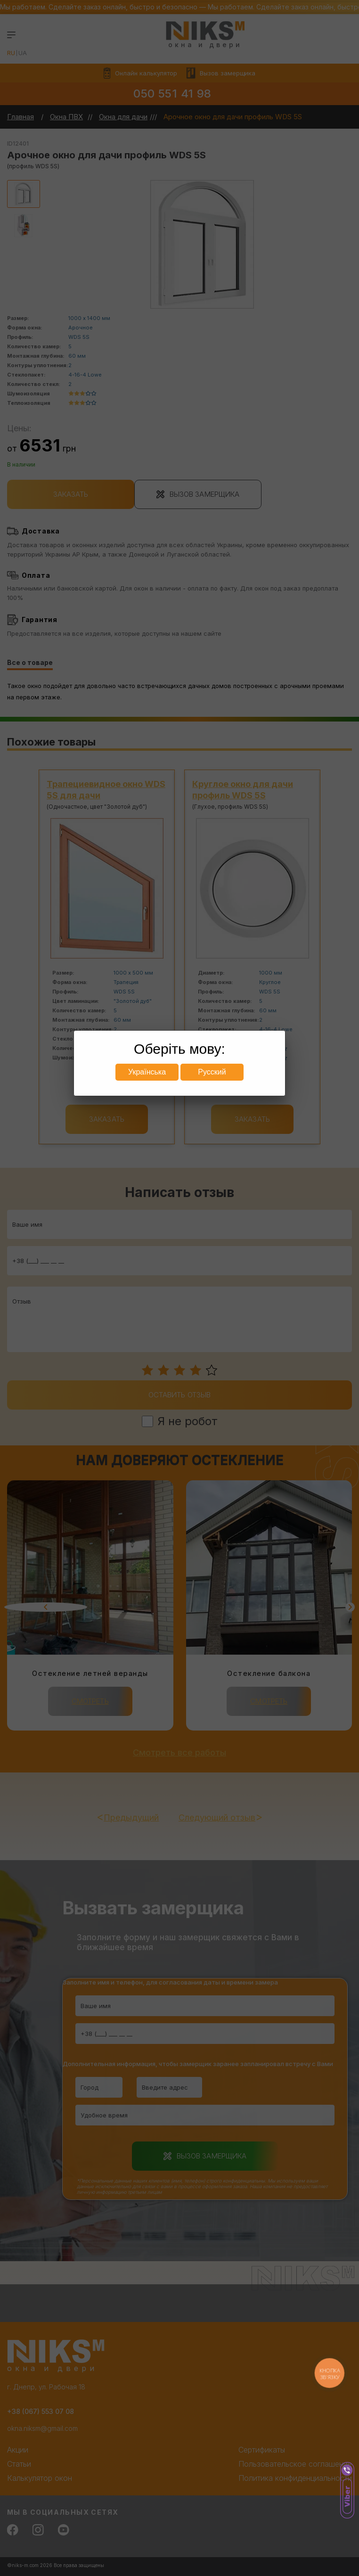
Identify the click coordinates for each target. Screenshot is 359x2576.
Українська (147, 1072)
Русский (212, 1072)
